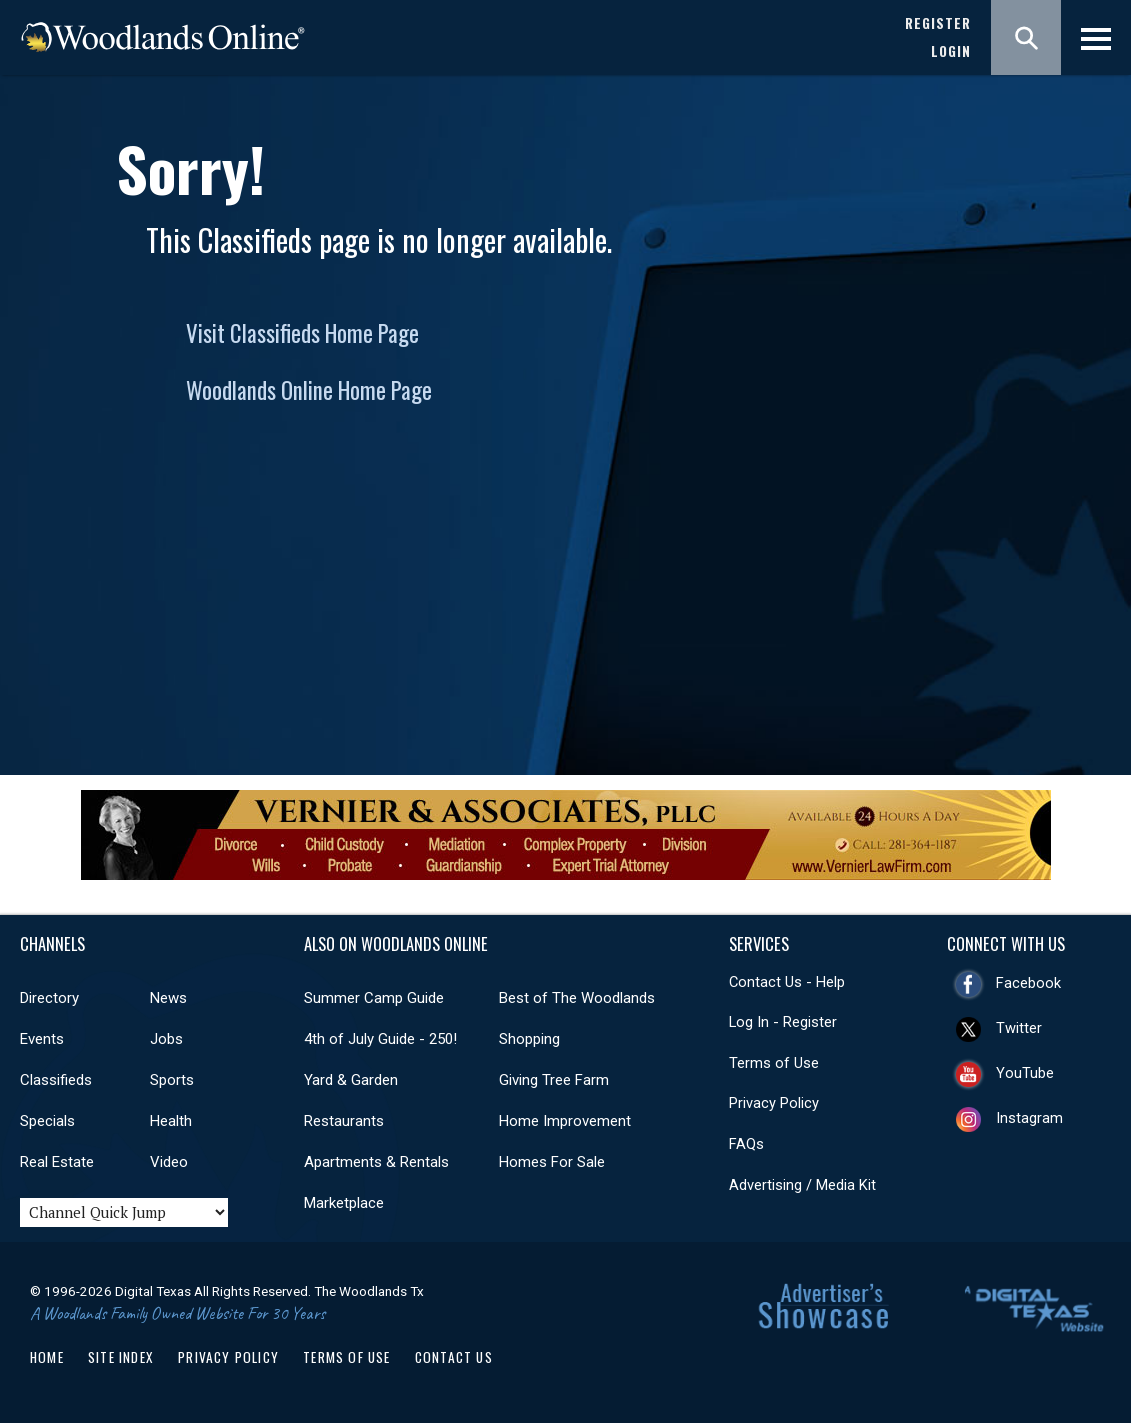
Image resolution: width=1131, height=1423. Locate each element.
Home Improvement (565, 1121)
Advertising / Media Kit (802, 1185)
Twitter (1019, 1028)
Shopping (529, 1039)
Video (169, 1162)
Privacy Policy (774, 1103)
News (168, 998)
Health (171, 1121)
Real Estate (57, 1162)
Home (47, 1357)
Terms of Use (774, 1063)
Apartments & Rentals (376, 1162)
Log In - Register (783, 1022)
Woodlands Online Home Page (309, 390)
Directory (49, 998)
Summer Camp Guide (374, 998)
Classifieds (56, 1080)
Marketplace (344, 1203)
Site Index (121, 1357)
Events (42, 1039)
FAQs (746, 1144)
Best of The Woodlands (577, 998)
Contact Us (454, 1357)
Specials (47, 1121)
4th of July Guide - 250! (380, 1039)
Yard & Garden (351, 1080)
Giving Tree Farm (554, 1080)
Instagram (1029, 1118)
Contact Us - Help (787, 982)
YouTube (1025, 1073)
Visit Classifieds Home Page (302, 333)
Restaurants (344, 1121)
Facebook (1028, 983)
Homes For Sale (552, 1162)
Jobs (166, 1039)
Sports (172, 1080)
